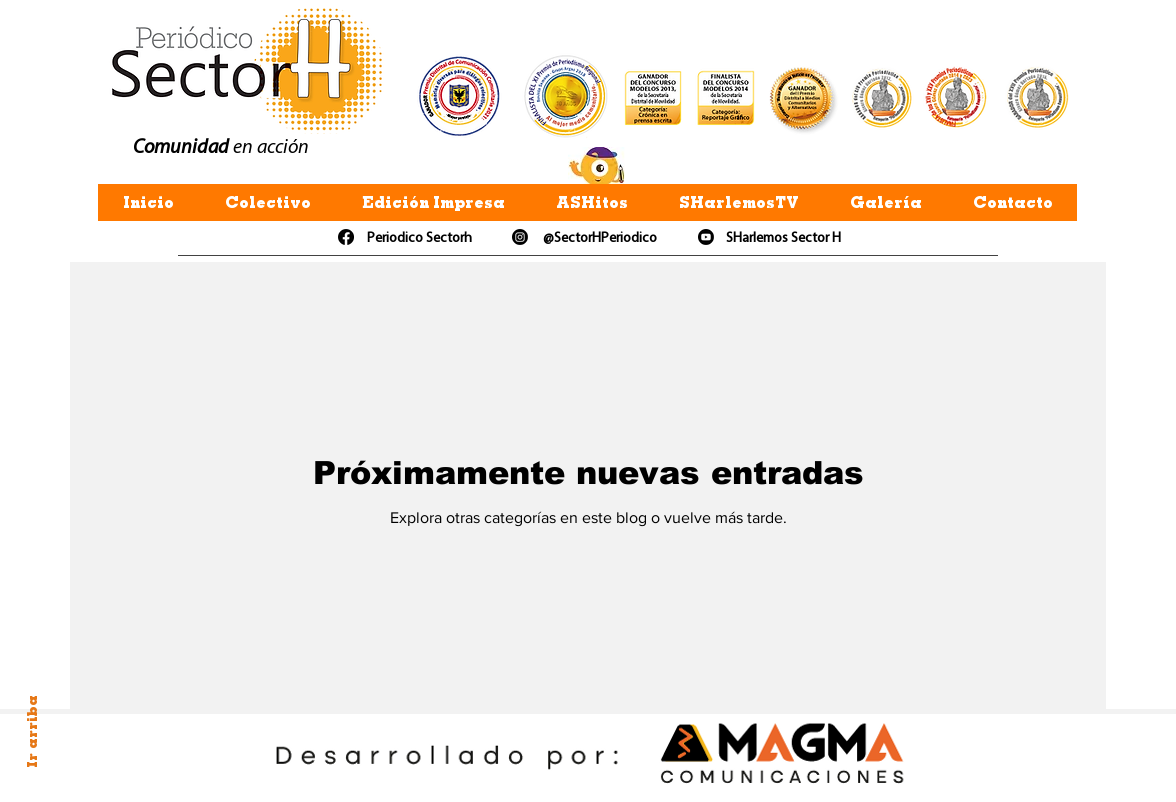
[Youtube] (706, 237)
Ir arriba (32, 731)
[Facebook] (346, 237)
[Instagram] (520, 237)
